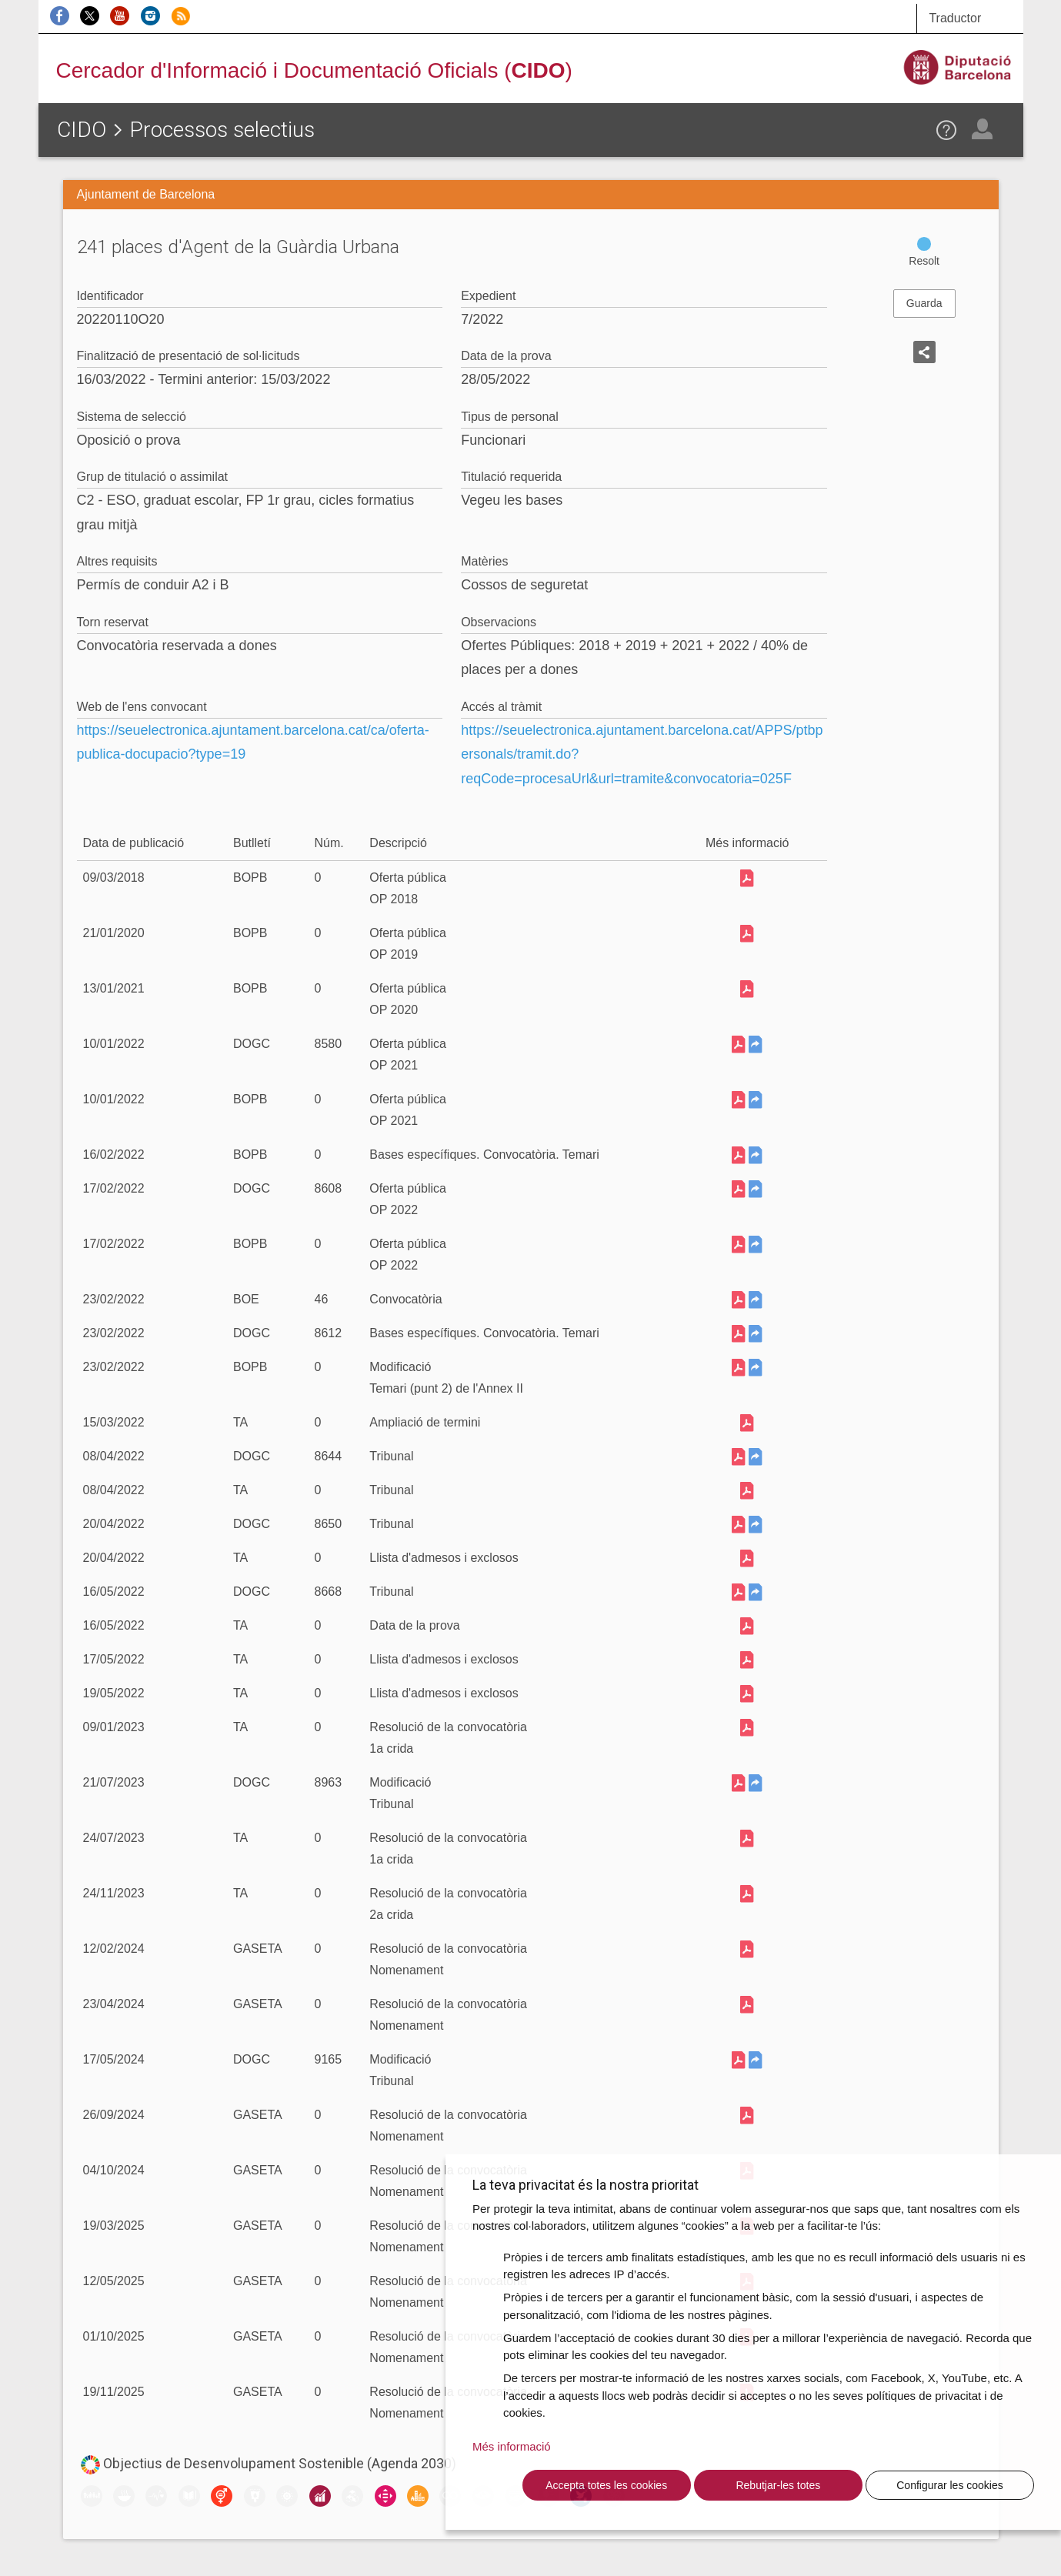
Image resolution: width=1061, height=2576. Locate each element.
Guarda (924, 303)
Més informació (511, 2446)
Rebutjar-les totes (778, 2485)
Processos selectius (222, 129)
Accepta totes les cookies (606, 2485)
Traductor (955, 18)
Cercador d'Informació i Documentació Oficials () (314, 70)
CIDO (81, 129)
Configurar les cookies (949, 2485)
